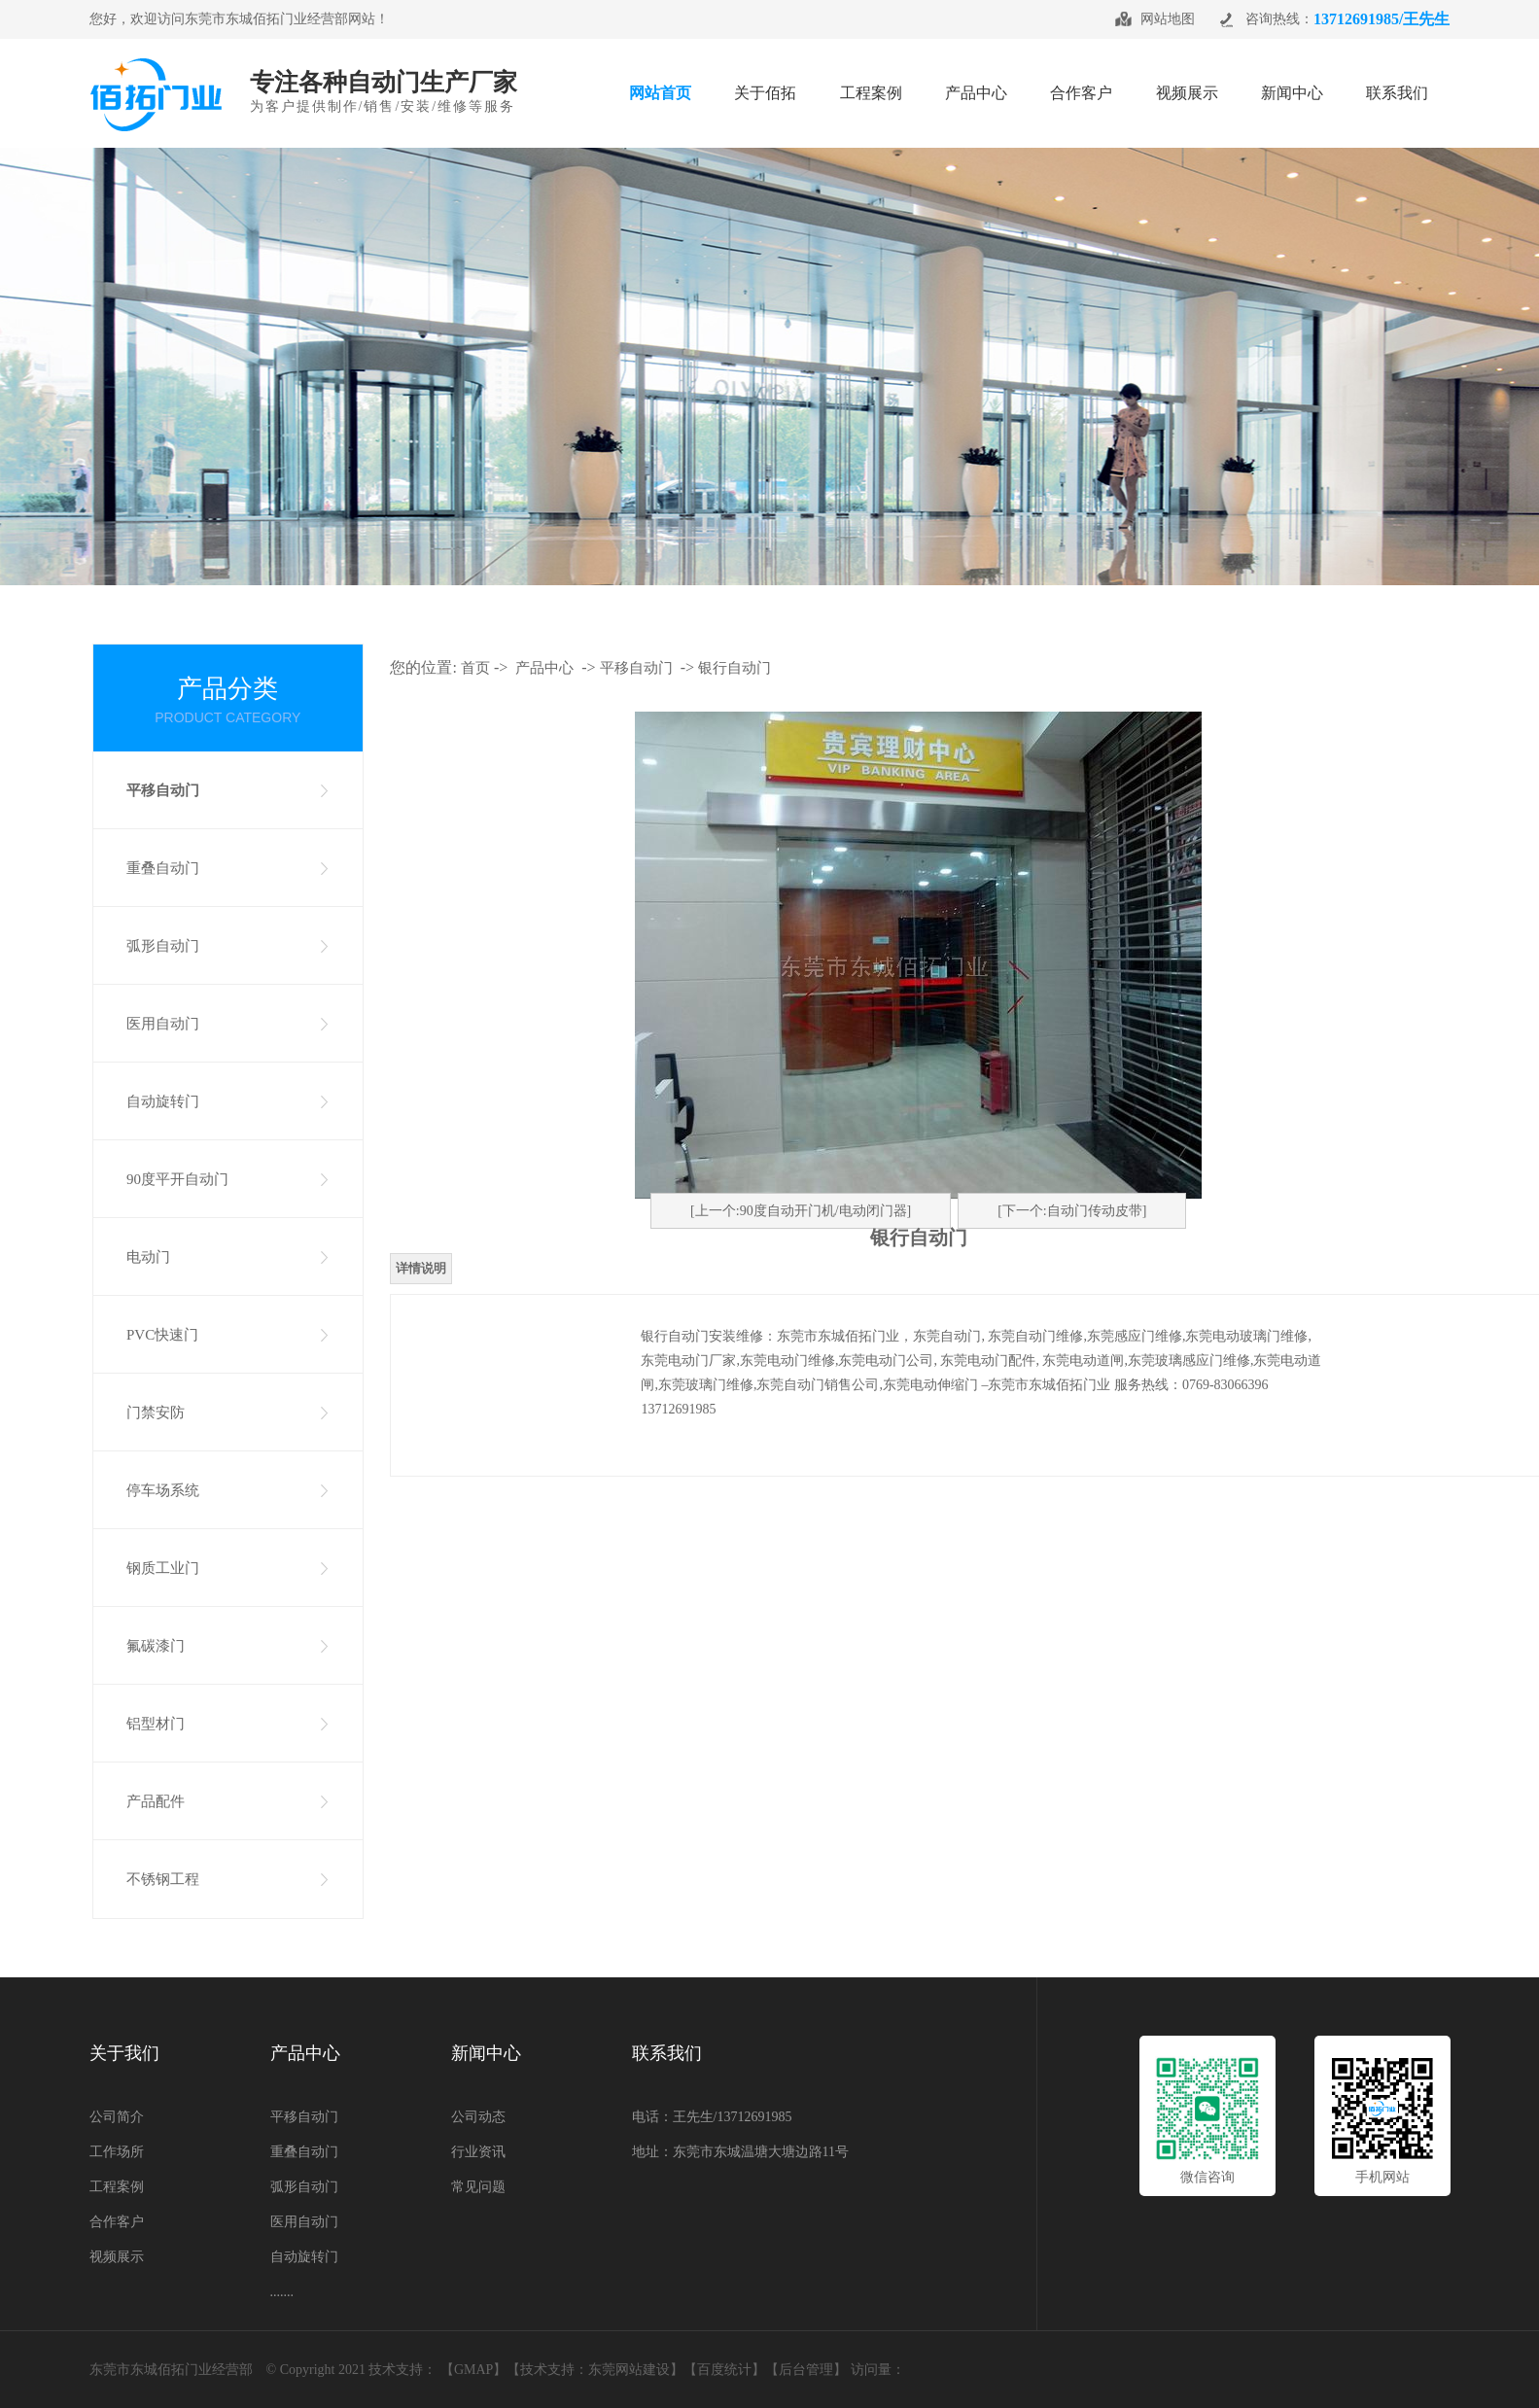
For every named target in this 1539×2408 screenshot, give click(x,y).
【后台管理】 (806, 2369)
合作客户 (116, 2222)
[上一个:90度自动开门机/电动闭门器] (800, 1211)
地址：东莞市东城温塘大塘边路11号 (740, 2152)
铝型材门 (155, 1723)
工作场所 (116, 2152)
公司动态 (478, 2117)
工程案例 (116, 2187)
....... (282, 2292)
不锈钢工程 (162, 1879)
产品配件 (155, 1801)
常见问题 (478, 2187)
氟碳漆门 (155, 1646)
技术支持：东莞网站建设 (595, 2369)
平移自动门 (162, 790)
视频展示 (116, 2257)
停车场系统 (162, 1490)
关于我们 (124, 2053)
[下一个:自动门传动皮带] (1071, 1211)
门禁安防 (155, 1412)
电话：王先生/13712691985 (712, 2117)
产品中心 (544, 668)
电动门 (148, 1257)
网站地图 (1167, 19)
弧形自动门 (162, 946)
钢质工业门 (162, 1568)
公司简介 (116, 2117)
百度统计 (724, 2369)
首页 (475, 668)
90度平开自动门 (177, 1179)
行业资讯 (478, 2152)
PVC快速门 (162, 1335)
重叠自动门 (162, 868)
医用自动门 (162, 1023)
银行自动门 (734, 668)
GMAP (473, 2369)
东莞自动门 (947, 1336)
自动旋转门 (162, 1101)
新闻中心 (486, 2053)
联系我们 (667, 2053)
